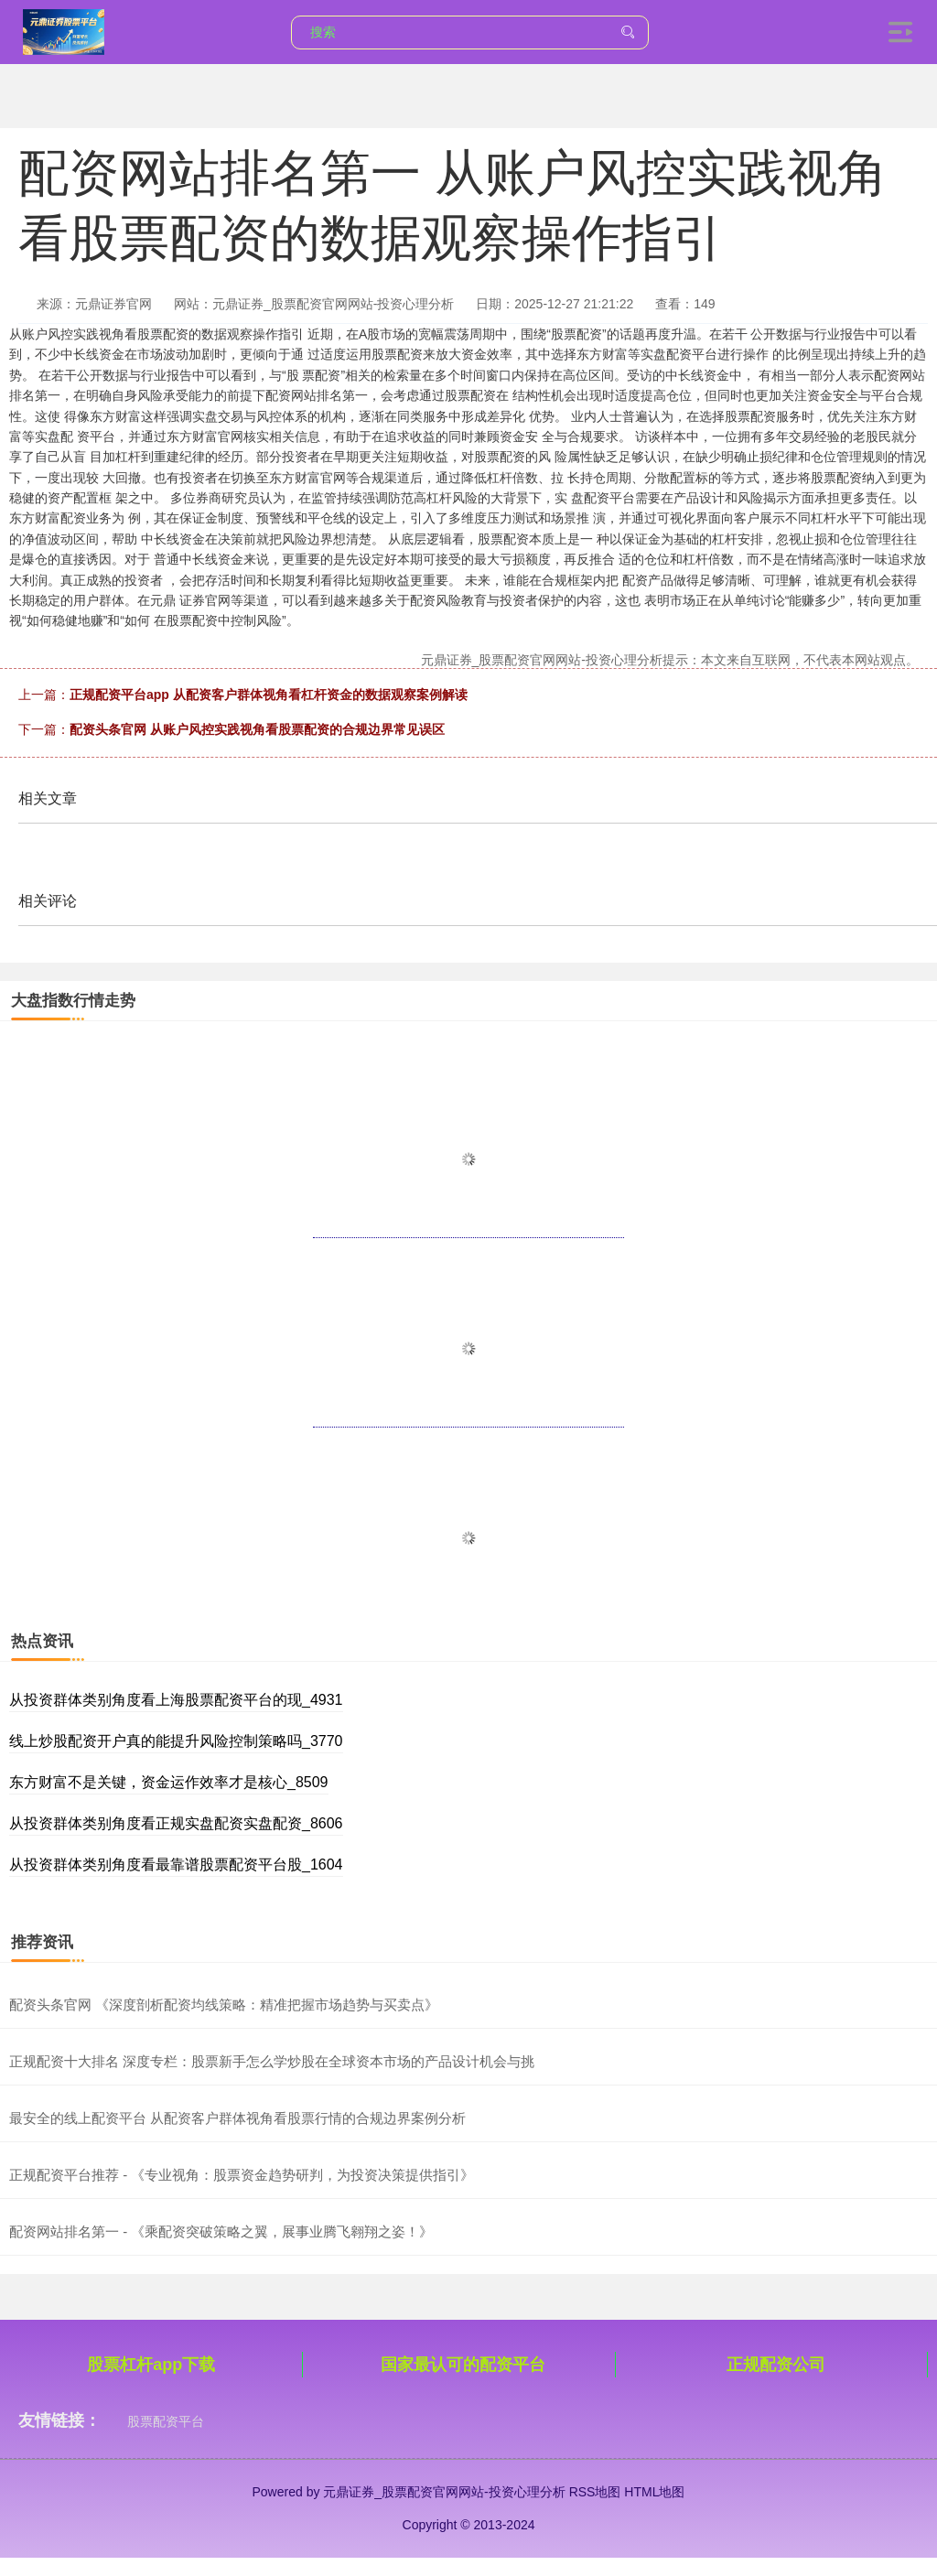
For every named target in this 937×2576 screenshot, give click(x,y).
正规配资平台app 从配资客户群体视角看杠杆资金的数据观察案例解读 (269, 694)
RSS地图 (595, 2491)
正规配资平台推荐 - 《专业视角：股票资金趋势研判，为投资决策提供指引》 (241, 2175)
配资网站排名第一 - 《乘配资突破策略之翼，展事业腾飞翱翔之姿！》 (221, 2231)
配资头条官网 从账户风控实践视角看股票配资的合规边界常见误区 (257, 729)
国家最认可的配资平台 (463, 2364)
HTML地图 (654, 2491)
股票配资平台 (165, 2421)
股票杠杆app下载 (151, 2364)
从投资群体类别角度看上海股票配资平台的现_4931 (176, 1700)
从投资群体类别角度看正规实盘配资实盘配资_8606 (176, 1823)
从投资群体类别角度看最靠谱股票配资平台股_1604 (176, 1864)
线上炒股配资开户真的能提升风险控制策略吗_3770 (176, 1741)
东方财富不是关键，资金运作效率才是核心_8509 (168, 1782)
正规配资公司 (776, 2364)
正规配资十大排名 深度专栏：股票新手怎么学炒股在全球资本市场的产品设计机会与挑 (271, 2061)
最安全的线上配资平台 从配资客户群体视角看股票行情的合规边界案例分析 (237, 2118)
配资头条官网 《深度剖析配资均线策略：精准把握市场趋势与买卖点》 (223, 2004)
